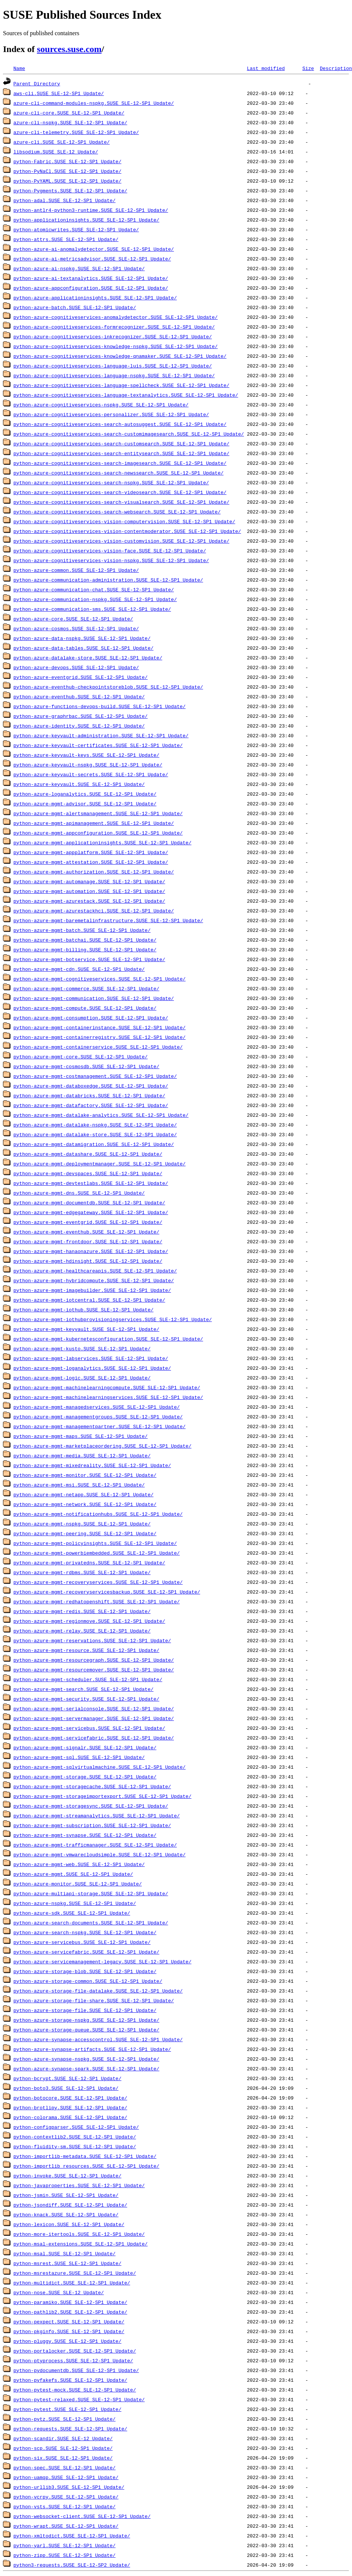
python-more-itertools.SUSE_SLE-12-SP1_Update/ (79, 2234)
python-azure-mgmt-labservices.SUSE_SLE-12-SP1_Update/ (90, 1358)
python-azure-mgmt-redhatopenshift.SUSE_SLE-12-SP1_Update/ (96, 1601)
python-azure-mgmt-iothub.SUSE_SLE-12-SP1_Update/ (83, 1309)
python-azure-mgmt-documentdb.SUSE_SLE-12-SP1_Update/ (89, 1202)
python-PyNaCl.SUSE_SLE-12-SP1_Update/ (67, 171)
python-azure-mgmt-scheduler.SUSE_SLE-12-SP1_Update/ (87, 1679)
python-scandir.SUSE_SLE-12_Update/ (63, 2438)
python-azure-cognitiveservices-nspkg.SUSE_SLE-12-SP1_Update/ (101, 404)
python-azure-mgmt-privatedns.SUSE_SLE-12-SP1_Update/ (89, 1562)
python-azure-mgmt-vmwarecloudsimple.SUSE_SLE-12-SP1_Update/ (99, 1854)
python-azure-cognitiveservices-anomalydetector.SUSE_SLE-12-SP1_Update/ (115, 317)
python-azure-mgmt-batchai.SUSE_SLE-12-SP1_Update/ (84, 939)
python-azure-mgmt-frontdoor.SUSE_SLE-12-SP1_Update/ (87, 1241)
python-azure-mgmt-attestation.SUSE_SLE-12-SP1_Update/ (90, 862)
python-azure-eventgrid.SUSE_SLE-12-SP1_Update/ (80, 677)
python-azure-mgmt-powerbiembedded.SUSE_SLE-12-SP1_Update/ (96, 1552)
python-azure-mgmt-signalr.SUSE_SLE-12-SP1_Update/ (84, 1747)
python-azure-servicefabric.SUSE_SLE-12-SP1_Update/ (86, 1951)
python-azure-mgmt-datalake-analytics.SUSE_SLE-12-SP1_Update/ (101, 1115)
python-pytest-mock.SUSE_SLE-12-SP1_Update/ (74, 2389)
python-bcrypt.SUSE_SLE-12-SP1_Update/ (67, 2078)
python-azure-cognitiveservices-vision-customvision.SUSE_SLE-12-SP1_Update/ (121, 540)
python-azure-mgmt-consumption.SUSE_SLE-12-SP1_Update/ (90, 1017)
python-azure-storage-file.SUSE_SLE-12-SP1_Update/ (84, 2010)
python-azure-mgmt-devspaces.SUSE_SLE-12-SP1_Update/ (87, 1173)
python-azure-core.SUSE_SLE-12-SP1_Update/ (73, 618)
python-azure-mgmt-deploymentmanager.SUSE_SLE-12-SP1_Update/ (99, 1163)
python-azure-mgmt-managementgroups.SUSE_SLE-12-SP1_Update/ (98, 1416)
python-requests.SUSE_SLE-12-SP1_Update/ (70, 2428)
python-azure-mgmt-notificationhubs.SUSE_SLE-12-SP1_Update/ (98, 1513)
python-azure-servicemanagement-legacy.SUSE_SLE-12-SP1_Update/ (102, 1961)
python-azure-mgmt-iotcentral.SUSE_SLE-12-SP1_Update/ (89, 1299)
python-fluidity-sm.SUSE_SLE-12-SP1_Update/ (74, 2146)
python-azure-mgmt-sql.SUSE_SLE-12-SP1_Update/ (79, 1757)
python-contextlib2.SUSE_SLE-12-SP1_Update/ (74, 2136)
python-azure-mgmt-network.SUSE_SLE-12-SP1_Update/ (84, 1504)
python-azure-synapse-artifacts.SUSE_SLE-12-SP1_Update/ (92, 2049)
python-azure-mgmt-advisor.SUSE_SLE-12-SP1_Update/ (84, 803)
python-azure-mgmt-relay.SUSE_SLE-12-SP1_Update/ (82, 1630)
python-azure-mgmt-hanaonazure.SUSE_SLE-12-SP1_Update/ (90, 1251)
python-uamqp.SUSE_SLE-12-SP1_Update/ (66, 2477)
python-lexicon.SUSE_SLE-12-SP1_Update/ (68, 2224)
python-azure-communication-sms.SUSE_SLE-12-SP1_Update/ (92, 609)
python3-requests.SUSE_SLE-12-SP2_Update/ (71, 2564)
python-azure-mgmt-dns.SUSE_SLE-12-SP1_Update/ (79, 1192)
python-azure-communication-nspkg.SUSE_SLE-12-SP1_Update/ (95, 599)
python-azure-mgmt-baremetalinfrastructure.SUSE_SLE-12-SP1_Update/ (108, 920)
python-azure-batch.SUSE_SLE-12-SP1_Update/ (74, 307)
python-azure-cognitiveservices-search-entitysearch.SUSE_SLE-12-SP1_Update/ (121, 453)
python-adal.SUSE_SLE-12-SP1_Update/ (64, 200)
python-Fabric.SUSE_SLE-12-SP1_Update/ (67, 161)
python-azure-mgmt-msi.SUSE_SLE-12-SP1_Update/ (79, 1484)
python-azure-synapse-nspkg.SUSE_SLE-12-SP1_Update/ (86, 2058)
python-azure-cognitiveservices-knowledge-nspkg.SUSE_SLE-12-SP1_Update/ (115, 346)
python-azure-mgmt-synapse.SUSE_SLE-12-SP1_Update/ (84, 1835)
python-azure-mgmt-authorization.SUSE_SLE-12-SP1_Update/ (93, 871)
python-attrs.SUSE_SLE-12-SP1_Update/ (66, 239)
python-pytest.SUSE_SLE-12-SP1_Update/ (67, 2409)
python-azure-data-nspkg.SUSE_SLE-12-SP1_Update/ (82, 638)
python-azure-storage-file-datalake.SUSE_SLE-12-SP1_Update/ (98, 1990)
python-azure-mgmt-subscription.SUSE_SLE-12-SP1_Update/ (92, 1825)
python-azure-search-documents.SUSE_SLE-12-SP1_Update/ (90, 1922)
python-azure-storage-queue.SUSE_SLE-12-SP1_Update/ (86, 2029)
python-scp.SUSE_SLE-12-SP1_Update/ (63, 2448)
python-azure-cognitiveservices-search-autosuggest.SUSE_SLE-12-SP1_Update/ (119, 424)
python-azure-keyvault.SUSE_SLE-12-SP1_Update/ (79, 784)
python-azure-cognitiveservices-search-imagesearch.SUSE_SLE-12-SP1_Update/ (119, 463)
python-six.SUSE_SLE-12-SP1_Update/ (63, 2457)
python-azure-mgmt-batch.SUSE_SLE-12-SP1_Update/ (82, 930)
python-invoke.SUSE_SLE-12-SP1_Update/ (67, 2175)
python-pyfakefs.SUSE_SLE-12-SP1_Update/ (70, 2380)
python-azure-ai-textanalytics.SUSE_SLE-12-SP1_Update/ (90, 278)
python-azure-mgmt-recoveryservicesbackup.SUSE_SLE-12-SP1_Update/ (106, 1591)
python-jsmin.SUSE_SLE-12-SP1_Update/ (66, 2195)
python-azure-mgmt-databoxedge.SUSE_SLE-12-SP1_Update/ (90, 1085)
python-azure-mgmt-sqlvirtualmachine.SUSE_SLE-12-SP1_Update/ (99, 1766)
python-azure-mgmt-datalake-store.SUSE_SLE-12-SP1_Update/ (95, 1134)
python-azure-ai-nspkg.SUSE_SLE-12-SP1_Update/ (79, 268)
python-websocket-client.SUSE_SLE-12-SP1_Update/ (82, 2516)
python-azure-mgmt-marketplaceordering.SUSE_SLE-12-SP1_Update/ (102, 1445)
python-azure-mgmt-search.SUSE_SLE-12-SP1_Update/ (83, 1689)
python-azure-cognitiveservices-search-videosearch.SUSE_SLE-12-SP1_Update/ (119, 492)
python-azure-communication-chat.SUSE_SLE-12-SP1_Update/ (93, 589)
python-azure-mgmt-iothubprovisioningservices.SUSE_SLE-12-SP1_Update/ (112, 1319)
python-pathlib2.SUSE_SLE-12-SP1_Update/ (70, 2311)
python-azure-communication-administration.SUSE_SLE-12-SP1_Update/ (108, 579)
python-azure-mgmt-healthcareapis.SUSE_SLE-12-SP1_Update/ (95, 1270)
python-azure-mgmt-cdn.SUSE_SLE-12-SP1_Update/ (79, 969)
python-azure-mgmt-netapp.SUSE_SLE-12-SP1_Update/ (83, 1494)
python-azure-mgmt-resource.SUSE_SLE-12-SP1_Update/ (86, 1650)
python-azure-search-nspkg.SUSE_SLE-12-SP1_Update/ (84, 1932)
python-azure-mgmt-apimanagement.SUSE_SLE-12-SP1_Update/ (93, 823)
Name (19, 68)
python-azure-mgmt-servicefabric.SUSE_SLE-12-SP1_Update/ (93, 1737)
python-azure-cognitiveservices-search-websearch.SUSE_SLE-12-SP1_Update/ (117, 511)
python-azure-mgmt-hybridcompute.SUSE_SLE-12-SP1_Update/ (93, 1280)
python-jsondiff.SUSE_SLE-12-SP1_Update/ (70, 2204)
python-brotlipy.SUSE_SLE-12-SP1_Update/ (70, 2107)
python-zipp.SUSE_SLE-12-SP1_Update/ (64, 2555)
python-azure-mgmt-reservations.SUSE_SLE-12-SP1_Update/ (92, 1640)
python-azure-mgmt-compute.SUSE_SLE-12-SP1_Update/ (84, 1008)
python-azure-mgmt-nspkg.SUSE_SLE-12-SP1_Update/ (82, 1523)
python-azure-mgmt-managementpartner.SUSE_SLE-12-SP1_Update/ (99, 1426)
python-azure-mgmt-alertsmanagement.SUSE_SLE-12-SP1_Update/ (98, 813)
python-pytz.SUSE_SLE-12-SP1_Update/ (64, 2418)
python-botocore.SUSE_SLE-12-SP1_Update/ (70, 2097)
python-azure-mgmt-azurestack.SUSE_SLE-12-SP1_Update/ (89, 900)
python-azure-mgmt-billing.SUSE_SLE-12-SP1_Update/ (84, 949)
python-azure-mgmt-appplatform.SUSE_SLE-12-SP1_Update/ (90, 852)
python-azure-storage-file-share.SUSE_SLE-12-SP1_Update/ (93, 2000)
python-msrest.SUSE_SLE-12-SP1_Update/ (67, 2263)
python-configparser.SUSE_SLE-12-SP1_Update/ (76, 2127)
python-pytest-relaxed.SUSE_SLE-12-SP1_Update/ (79, 2399)
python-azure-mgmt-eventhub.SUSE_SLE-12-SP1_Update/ (86, 1231)
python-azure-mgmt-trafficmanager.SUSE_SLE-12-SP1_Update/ (95, 1844)
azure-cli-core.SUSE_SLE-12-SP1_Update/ (68, 112)
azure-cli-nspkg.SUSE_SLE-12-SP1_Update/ (70, 122)
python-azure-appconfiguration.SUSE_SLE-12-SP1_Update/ (90, 287)
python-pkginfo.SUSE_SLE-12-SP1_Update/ (68, 2331)
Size (308, 68)
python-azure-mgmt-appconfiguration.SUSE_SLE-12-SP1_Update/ (98, 832)
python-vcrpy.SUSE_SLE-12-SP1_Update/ (66, 2496)
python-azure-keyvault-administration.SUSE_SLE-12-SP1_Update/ (101, 735)
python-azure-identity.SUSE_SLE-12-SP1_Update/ (79, 725)
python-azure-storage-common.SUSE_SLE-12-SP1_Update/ (87, 1981)
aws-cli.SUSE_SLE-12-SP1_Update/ (58, 93)
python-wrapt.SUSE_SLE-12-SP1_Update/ (66, 2525)
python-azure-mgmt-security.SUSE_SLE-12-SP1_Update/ (86, 1698)
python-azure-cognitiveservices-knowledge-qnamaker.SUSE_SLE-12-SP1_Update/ (119, 356)
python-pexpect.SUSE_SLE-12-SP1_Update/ (68, 2321)
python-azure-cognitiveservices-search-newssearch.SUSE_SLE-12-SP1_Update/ (118, 472)
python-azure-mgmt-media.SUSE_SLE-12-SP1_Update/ (82, 1455)
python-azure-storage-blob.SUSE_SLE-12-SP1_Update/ (84, 1971)
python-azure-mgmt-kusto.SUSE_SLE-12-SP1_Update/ (82, 1348)
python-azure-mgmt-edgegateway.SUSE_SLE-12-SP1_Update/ (90, 1212)
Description (336, 68)
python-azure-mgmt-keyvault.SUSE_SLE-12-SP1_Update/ (86, 1329)
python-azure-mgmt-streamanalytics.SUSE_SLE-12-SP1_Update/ (96, 1815)
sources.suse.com (69, 49)
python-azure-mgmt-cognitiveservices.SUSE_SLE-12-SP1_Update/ (99, 978)
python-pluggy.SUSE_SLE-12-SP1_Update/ (67, 2341)
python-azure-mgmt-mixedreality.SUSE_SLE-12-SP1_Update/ (92, 1465)
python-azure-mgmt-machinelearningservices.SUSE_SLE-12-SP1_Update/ (108, 1397)
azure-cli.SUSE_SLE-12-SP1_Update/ (61, 141)
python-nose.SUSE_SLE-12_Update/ (58, 2292)
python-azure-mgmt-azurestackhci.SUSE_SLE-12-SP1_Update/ (93, 910)
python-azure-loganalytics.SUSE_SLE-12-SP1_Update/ (84, 793)
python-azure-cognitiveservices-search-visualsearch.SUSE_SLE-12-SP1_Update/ (121, 502)
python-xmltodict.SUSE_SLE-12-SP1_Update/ (71, 2535)
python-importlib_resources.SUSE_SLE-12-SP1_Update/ (86, 2165)
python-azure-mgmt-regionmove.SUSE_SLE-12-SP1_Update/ (89, 1621)
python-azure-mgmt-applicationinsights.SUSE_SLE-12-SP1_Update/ (102, 842)
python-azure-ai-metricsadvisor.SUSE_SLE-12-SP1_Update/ (92, 258)
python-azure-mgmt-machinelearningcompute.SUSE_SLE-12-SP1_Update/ (106, 1387)
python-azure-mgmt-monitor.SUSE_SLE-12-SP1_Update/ (84, 1475)
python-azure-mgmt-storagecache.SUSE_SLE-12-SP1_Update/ (92, 1786)
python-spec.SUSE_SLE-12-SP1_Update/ (64, 2467)
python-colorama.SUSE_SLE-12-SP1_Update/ (70, 2117)
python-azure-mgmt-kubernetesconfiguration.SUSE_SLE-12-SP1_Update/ (108, 1338)
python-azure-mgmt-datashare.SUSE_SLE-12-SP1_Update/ (87, 1153)
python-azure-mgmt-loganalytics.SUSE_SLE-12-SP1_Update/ (92, 1368)
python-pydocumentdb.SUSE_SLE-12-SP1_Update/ (76, 2370)
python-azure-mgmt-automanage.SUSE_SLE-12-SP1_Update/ (89, 881)
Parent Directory (36, 83)
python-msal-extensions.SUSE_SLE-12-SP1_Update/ (80, 2243)
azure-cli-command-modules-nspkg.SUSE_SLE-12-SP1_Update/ (93, 103)
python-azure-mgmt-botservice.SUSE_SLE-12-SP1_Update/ (89, 959)
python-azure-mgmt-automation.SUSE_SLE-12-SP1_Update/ (89, 891)
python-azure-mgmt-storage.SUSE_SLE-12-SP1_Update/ (84, 1776)
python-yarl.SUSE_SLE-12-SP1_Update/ (64, 2545)
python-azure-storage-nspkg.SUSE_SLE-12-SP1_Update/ (86, 2019)
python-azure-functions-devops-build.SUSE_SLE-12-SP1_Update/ (99, 706)
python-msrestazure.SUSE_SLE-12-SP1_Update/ (74, 2272)
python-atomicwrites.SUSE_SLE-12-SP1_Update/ (76, 229)
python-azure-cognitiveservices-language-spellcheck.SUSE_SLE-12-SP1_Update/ (121, 385)
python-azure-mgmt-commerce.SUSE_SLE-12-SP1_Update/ (86, 988)
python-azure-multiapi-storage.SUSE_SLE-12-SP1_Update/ (90, 1893)
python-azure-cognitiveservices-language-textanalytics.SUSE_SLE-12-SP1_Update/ (125, 394)
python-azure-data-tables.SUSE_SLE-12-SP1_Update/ (83, 647)
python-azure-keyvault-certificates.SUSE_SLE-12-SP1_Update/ (98, 745)
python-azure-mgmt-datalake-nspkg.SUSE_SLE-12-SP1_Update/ (95, 1124)
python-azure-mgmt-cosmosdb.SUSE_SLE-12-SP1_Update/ (86, 1066)
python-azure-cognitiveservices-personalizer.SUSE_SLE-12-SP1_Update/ (111, 414)
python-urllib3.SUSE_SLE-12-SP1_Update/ (68, 2487)
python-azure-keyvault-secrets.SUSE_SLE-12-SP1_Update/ (90, 774)
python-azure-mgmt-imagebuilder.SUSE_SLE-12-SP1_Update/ (92, 1290)
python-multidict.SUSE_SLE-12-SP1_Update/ (71, 2282)
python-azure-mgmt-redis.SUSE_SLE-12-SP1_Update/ (82, 1611)
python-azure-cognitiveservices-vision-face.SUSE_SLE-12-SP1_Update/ (109, 550)
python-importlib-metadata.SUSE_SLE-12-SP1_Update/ (84, 2156)
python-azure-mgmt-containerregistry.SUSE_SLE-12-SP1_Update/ (99, 1037)
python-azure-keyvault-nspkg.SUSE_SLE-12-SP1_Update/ (87, 764)
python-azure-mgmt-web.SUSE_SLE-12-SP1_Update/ (79, 1864)
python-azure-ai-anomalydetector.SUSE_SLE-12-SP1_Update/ (93, 249)
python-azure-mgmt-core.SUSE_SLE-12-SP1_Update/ (80, 1056)
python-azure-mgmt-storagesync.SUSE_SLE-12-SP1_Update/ (90, 1805)
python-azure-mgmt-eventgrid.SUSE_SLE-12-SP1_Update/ (87, 1222)
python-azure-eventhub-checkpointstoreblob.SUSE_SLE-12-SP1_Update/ (108, 686)
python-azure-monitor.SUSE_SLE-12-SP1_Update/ (77, 1883)
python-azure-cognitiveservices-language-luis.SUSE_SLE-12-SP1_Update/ (112, 365)
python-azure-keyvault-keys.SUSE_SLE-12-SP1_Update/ (86, 755)
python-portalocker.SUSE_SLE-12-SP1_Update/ (74, 2350)
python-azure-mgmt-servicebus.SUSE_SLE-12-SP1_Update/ (89, 1728)
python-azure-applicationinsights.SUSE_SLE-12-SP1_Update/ (95, 297)
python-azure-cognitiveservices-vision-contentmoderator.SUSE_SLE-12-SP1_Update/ (127, 531)
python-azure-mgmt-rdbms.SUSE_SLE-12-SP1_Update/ (82, 1572)
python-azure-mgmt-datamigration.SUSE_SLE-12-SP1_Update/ (93, 1144)
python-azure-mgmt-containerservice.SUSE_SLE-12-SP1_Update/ (98, 1046)
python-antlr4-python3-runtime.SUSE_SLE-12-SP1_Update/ (90, 210)
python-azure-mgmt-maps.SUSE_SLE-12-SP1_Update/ (80, 1436)
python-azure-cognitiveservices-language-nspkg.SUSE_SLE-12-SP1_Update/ (114, 375)
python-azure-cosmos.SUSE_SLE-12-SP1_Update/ (76, 628)
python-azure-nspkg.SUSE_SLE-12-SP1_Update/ (74, 1903)
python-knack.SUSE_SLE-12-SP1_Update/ (66, 2214)
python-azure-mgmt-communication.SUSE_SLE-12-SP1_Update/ (93, 998)
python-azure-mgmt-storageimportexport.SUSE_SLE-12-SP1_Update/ (102, 1796)
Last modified (266, 68)
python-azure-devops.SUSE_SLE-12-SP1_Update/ (76, 667)
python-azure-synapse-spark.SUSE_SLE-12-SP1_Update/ (86, 2068)
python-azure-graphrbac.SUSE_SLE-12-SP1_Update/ (80, 716)
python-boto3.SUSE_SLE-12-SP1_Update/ (66, 2088)
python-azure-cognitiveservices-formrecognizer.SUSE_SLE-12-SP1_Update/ (114, 326)
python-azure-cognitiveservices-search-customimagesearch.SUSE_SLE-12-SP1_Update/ (128, 433)
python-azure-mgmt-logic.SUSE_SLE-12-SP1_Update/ (82, 1377)
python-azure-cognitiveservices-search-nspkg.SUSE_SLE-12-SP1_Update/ (111, 482)
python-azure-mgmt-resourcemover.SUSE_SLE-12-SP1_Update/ (93, 1669)
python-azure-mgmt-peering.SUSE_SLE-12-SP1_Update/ (84, 1533)
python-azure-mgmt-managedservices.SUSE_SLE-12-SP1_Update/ (96, 1406)
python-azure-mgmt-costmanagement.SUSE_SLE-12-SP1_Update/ (95, 1076)
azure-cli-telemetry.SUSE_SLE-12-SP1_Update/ (76, 132)
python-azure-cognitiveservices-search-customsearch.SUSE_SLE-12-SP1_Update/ (121, 443)
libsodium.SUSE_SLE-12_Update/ (55, 151)
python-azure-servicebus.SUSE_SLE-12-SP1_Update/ (82, 1942)
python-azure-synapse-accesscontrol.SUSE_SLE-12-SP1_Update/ (98, 2039)
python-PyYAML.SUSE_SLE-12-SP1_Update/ (67, 180)
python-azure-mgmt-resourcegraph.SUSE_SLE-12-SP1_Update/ (93, 1659)
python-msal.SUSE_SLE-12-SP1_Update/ (64, 2253)
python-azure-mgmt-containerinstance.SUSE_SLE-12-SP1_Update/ (99, 1027)
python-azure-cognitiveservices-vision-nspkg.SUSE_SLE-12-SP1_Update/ (111, 560)
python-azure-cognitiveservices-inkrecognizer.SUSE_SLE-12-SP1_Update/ (112, 336)
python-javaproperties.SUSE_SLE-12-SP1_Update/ (79, 2185)
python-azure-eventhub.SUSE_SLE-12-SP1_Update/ (79, 696)
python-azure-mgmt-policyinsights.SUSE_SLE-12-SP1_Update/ (95, 1543)
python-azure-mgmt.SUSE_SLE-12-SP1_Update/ (73, 1874)
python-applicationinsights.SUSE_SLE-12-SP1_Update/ (86, 219)
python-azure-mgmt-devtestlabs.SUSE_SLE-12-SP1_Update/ (90, 1183)
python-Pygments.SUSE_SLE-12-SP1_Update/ (70, 190)
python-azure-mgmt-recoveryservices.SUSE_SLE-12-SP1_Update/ (98, 1582)
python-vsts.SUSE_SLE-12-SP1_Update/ (64, 2506)
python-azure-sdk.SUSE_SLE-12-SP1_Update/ (71, 1912)
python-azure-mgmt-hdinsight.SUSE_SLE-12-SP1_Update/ (87, 1260)
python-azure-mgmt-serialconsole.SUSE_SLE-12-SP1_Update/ (93, 1708)
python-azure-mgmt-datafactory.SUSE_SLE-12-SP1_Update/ (90, 1105)
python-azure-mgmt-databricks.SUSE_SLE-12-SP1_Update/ (89, 1095)
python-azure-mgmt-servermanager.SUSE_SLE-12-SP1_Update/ (93, 1718)
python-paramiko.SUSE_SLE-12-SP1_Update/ (70, 2302)
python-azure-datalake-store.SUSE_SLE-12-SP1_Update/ (87, 657)
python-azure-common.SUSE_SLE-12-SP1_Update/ (76, 570)
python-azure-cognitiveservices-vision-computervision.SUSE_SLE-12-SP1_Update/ (124, 521)
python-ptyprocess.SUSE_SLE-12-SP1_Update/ (73, 2360)
